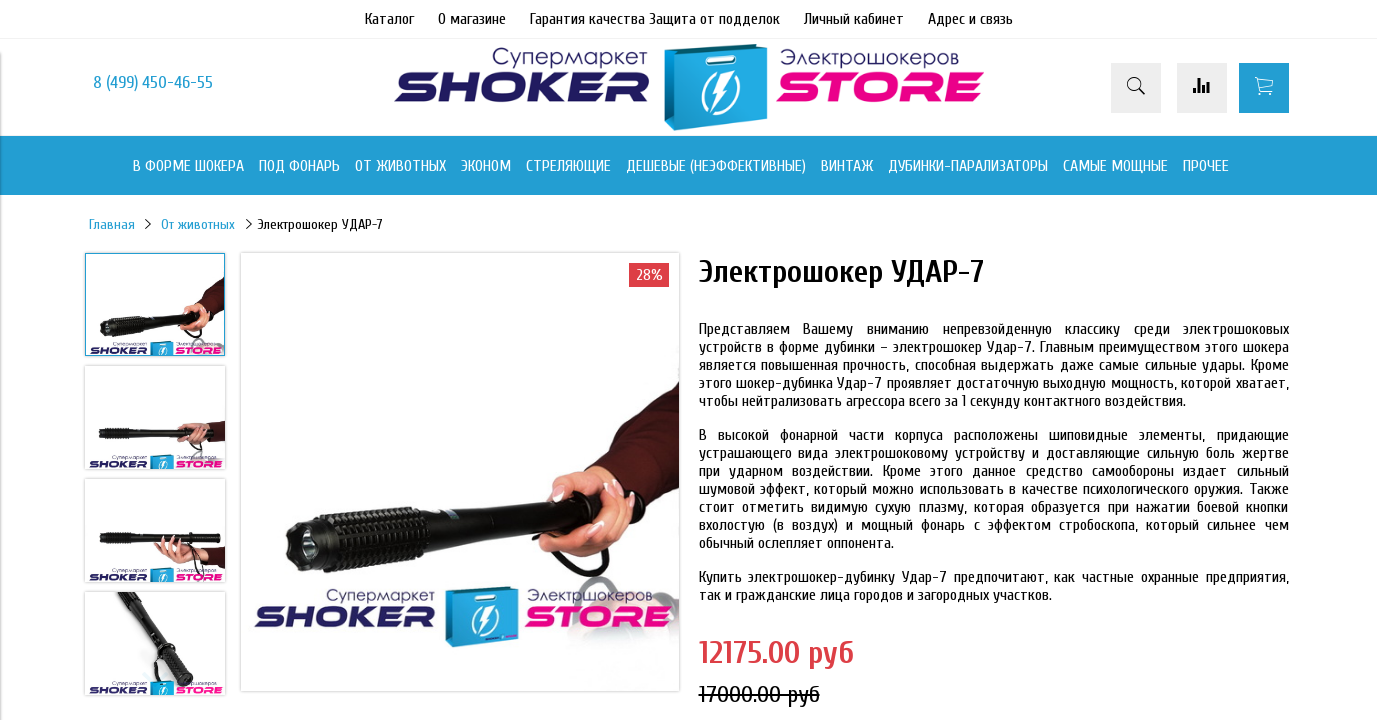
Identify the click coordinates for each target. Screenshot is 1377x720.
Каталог (389, 19)
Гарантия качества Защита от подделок (655, 19)
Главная (112, 224)
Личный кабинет (854, 19)
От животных (198, 224)
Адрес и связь (970, 19)
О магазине (472, 19)
